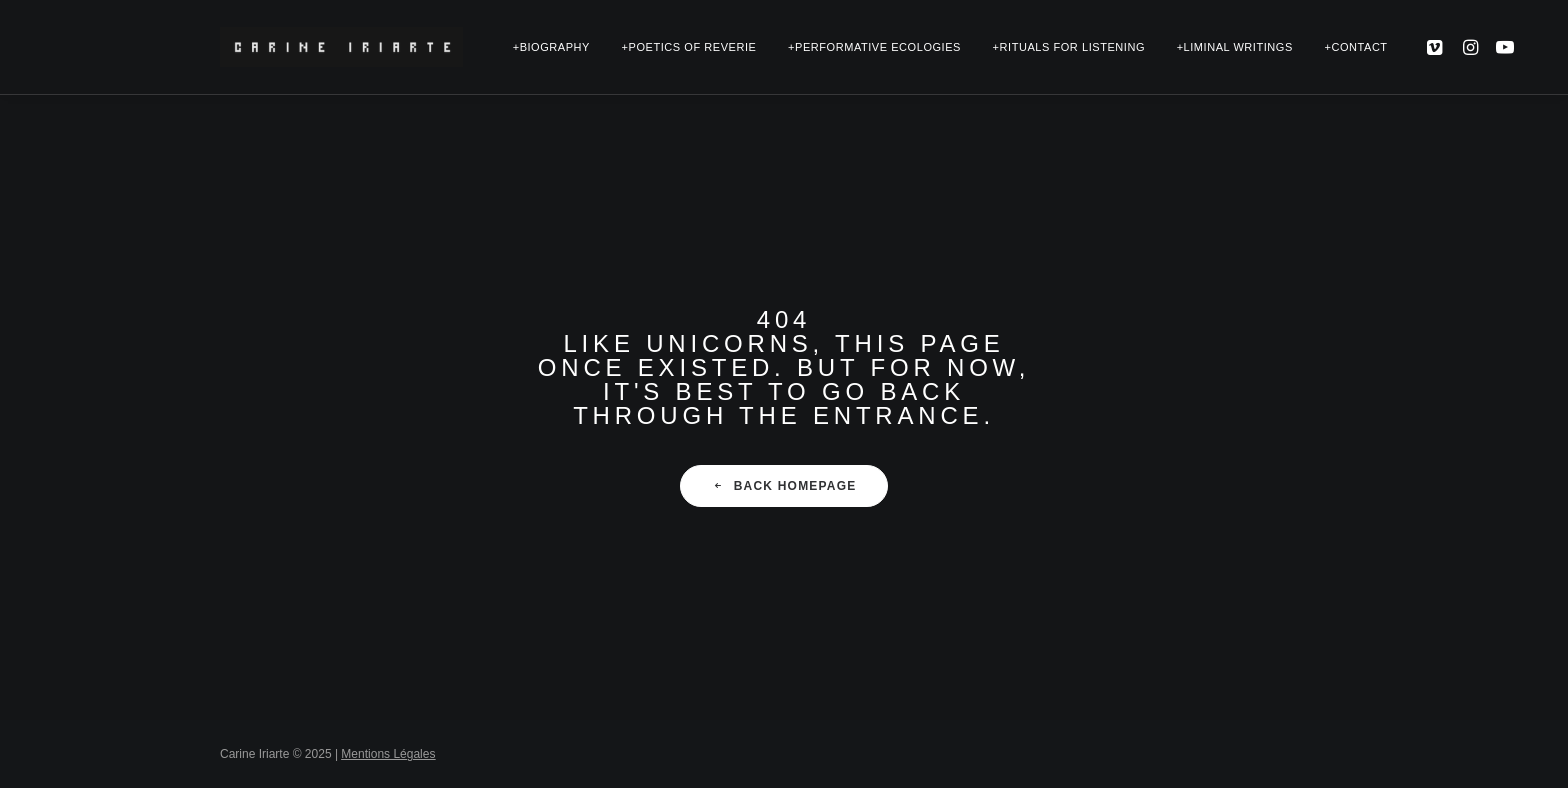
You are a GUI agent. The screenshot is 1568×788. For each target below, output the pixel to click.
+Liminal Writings (1235, 47)
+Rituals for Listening (1069, 47)
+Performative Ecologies (874, 47)
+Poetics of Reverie (689, 47)
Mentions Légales (388, 754)
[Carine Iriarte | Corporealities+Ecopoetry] (341, 47)
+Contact (1355, 47)
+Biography (551, 47)
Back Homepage (784, 486)
